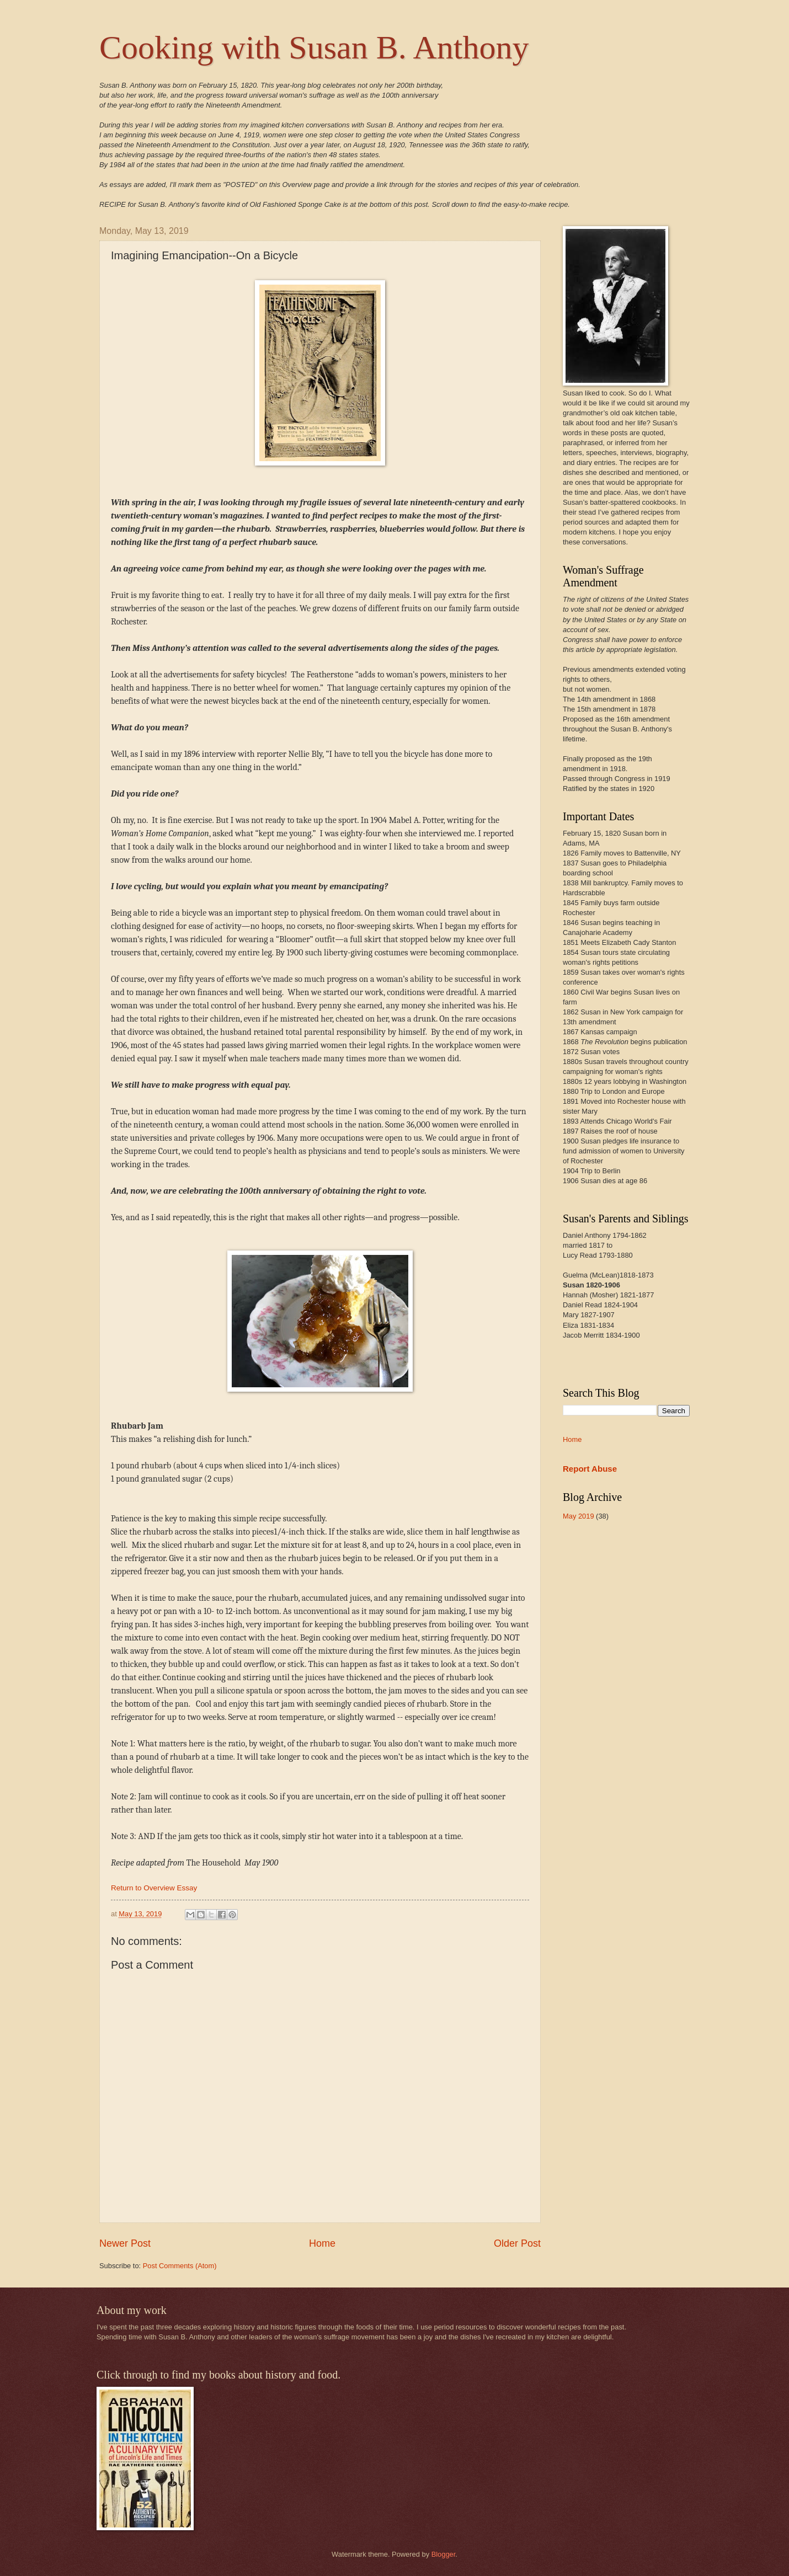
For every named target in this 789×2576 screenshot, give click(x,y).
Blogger (443, 2554)
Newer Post (125, 2243)
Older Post (517, 2243)
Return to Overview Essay (154, 1888)
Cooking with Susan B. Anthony (314, 47)
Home (322, 2243)
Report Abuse (590, 1468)
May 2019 (578, 1516)
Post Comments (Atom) (180, 2266)
